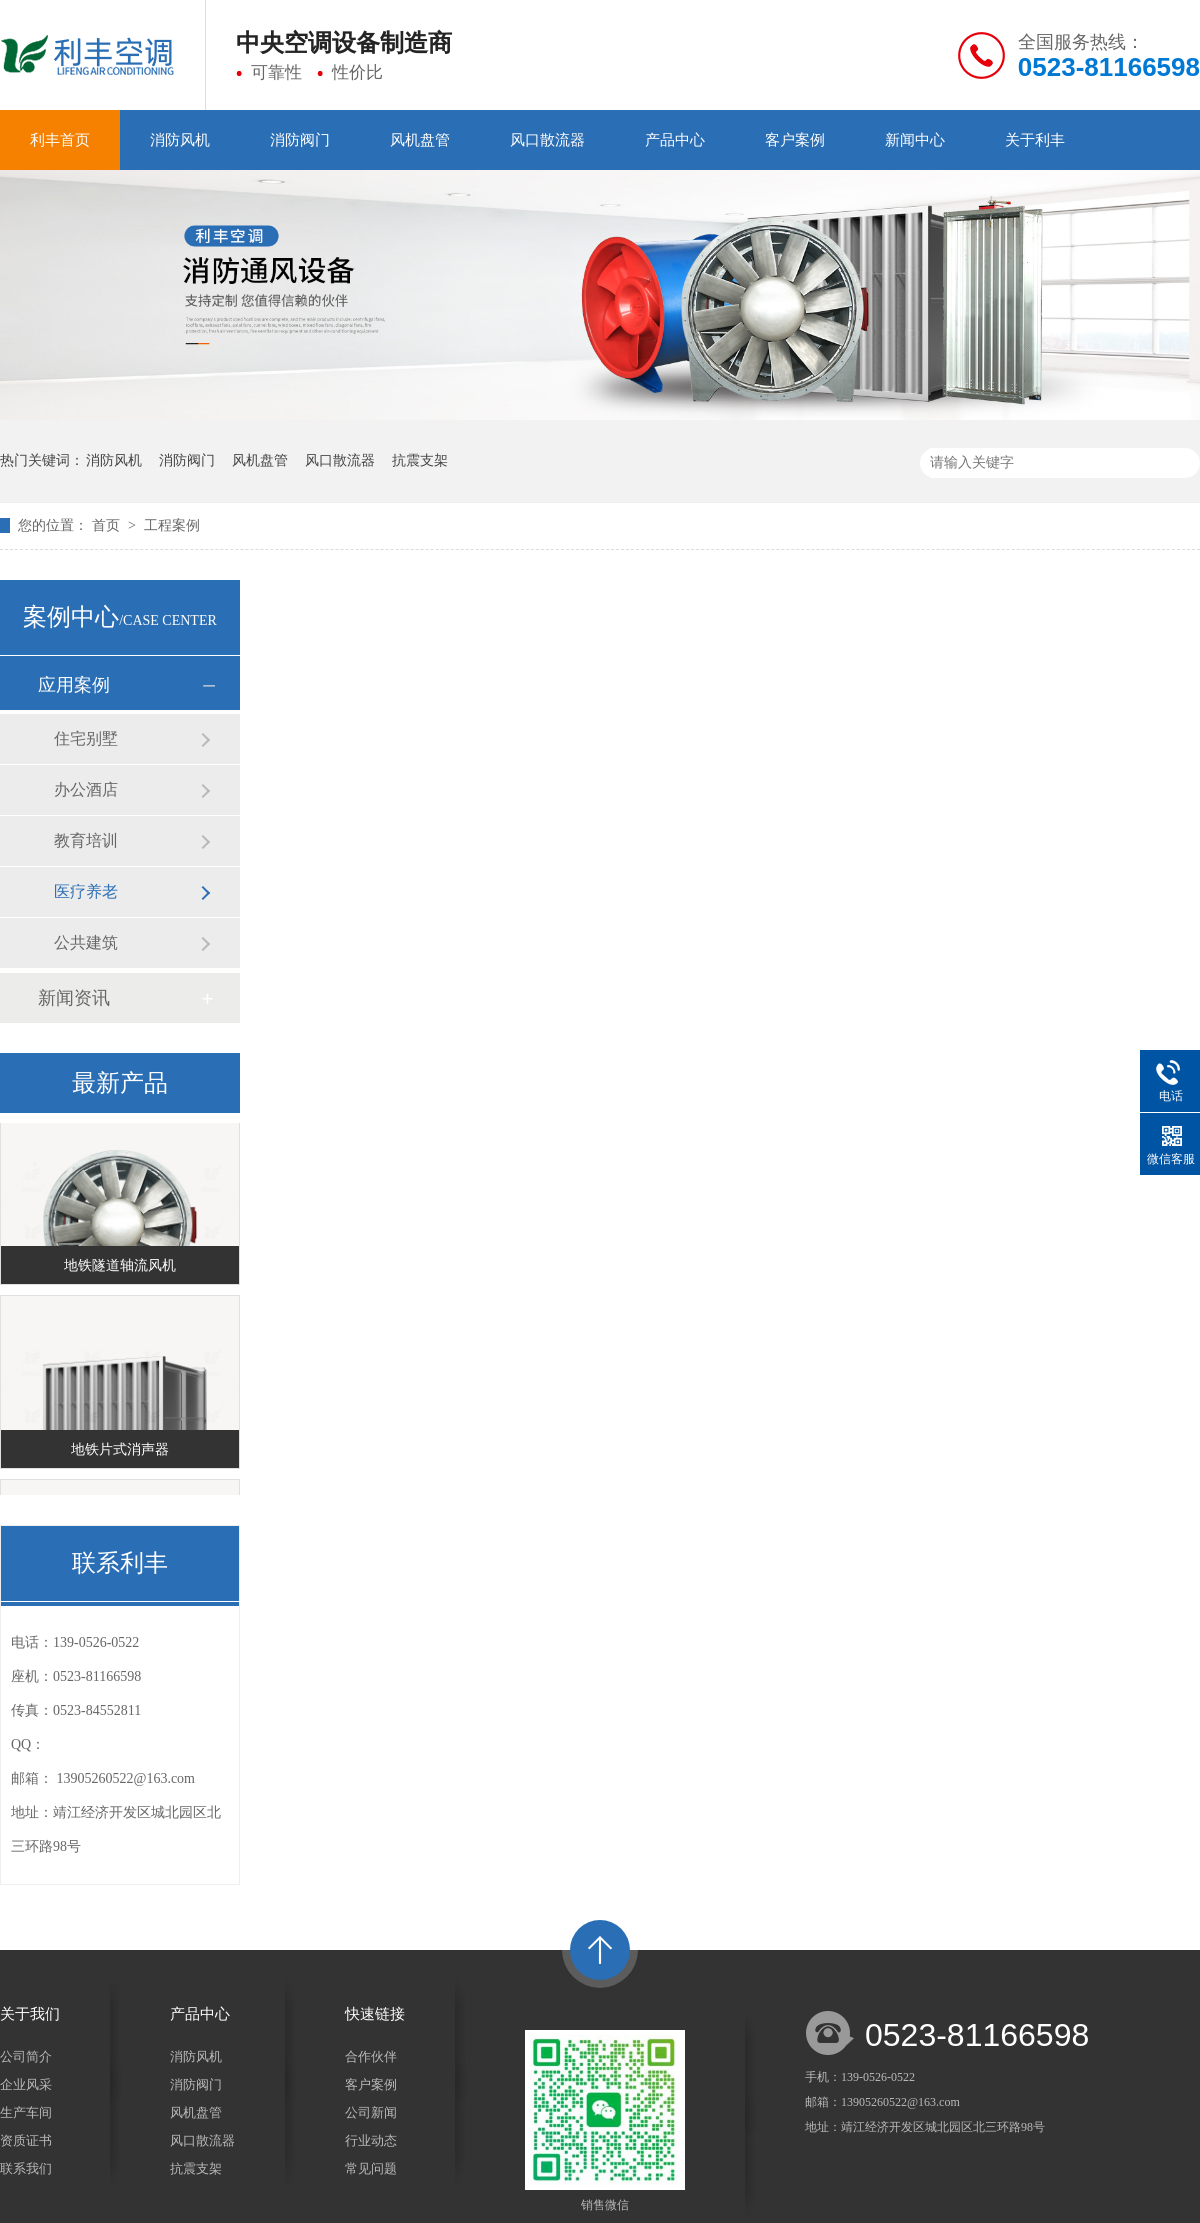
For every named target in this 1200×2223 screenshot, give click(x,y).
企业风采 (26, 2084)
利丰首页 (60, 140)
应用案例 (74, 685)
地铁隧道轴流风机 (120, 1266)
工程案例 (172, 525)
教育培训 (86, 840)
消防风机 (180, 140)
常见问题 (371, 2168)
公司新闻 (371, 2112)
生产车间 (26, 2112)
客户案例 (795, 140)
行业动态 (371, 2140)
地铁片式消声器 (120, 1450)
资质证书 (26, 2140)
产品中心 (675, 140)
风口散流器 (547, 140)
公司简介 (26, 2056)
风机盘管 (420, 140)
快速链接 (375, 2014)
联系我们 (26, 2168)
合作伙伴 (371, 2056)
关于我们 (30, 2014)
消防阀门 (300, 140)
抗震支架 (420, 460)
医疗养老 (86, 891)
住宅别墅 (86, 738)
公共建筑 (86, 942)
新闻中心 (915, 140)
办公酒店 (86, 789)
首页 (108, 525)
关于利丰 (1035, 140)
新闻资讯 (74, 998)
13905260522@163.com (126, 1778)
